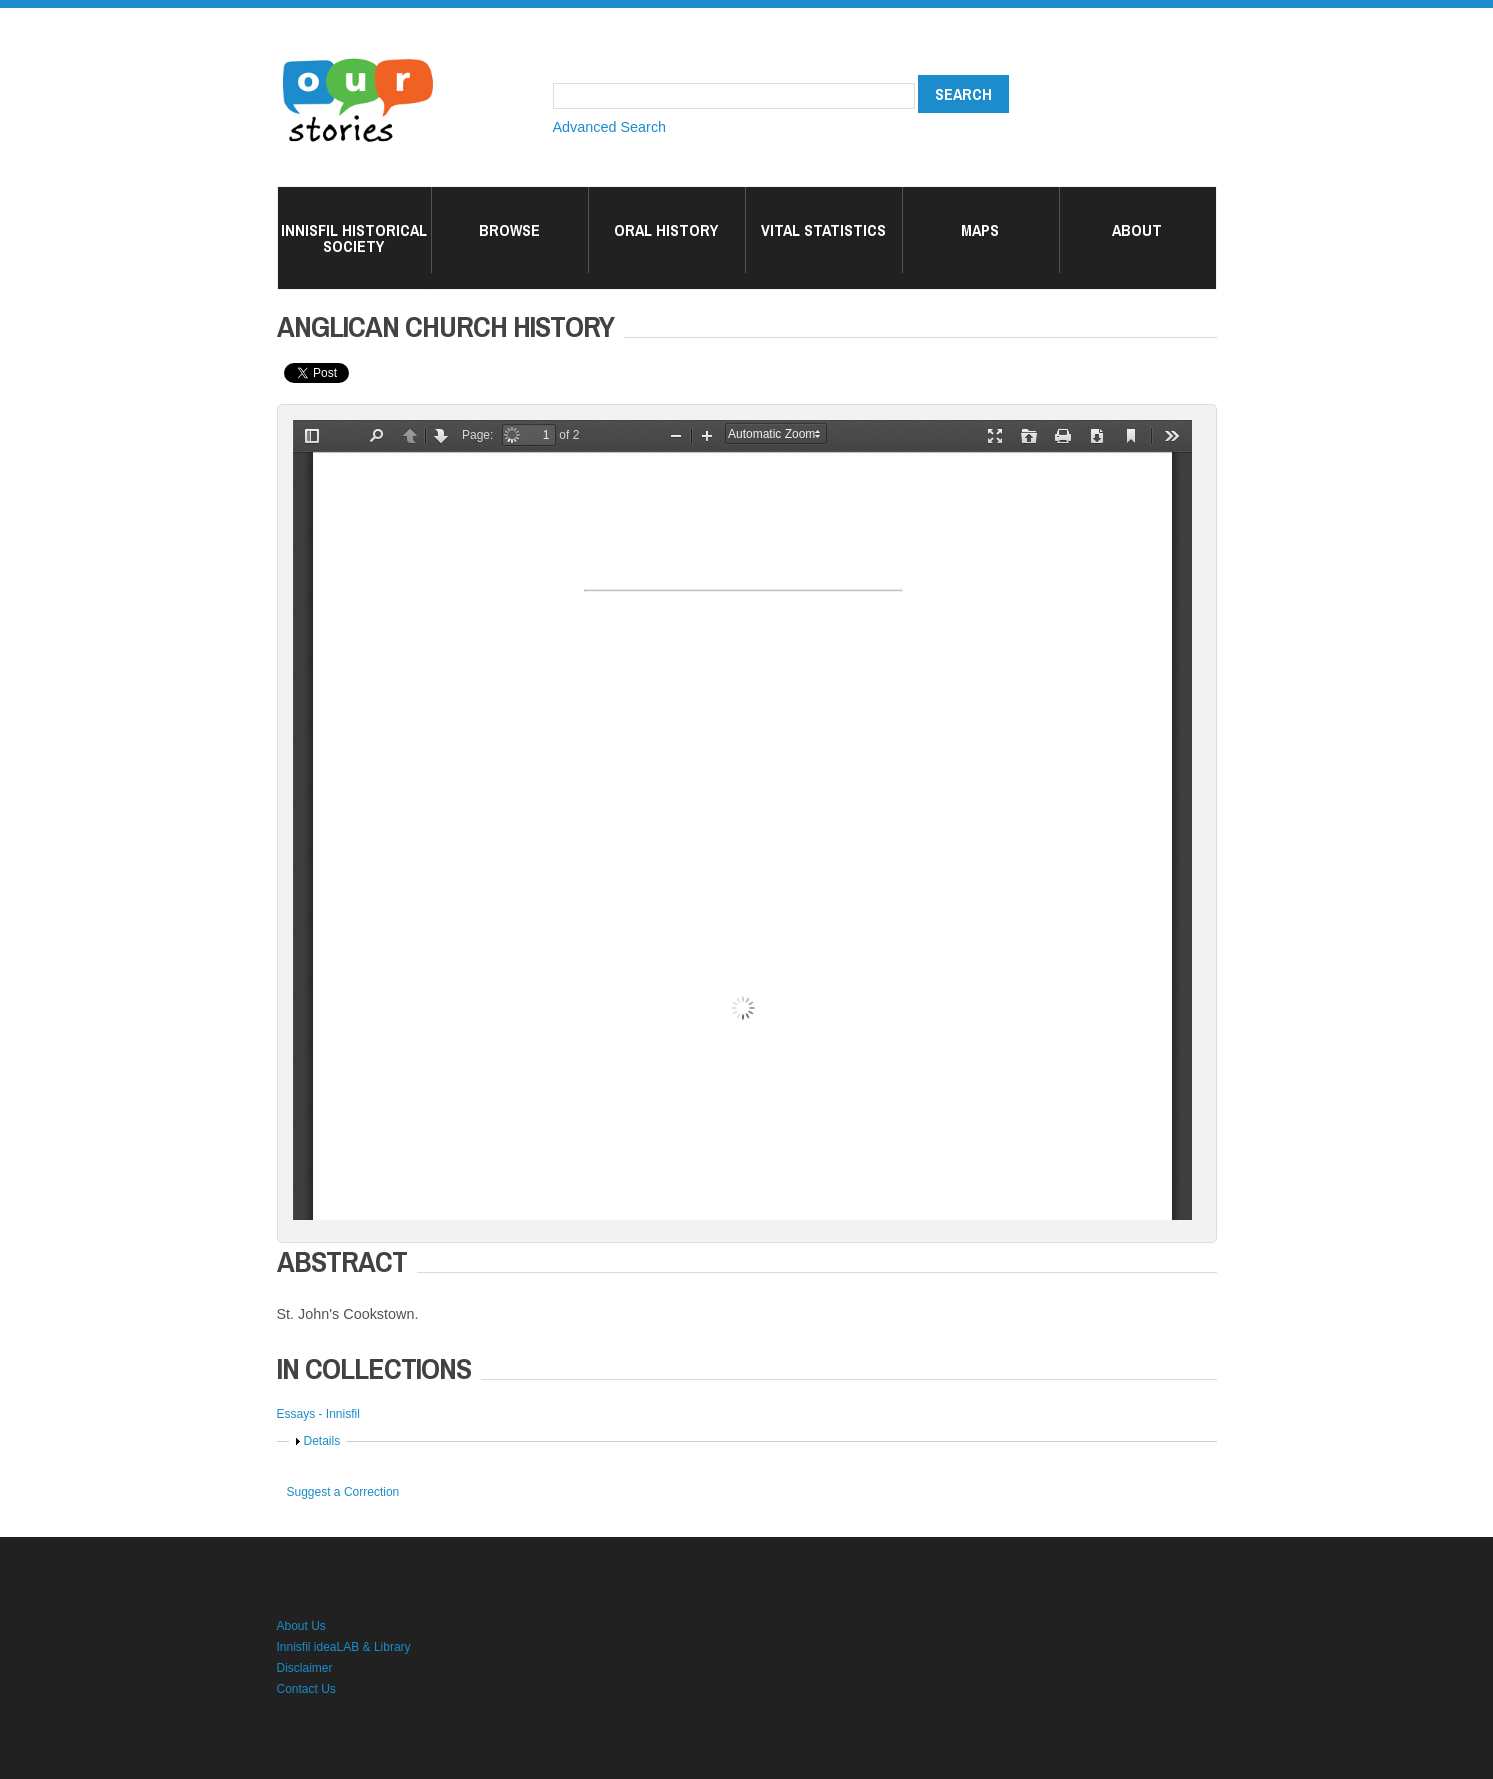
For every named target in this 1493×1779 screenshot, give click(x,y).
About (1137, 230)
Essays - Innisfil (318, 1414)
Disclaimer (305, 1668)
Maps (980, 230)
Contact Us (306, 1689)
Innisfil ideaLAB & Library (344, 1647)
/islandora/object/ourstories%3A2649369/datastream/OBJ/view (742, 820)
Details (322, 1441)
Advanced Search (610, 127)
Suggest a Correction (343, 1492)
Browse (509, 230)
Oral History (666, 230)
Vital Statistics (823, 230)
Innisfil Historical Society (354, 238)
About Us (301, 1626)
